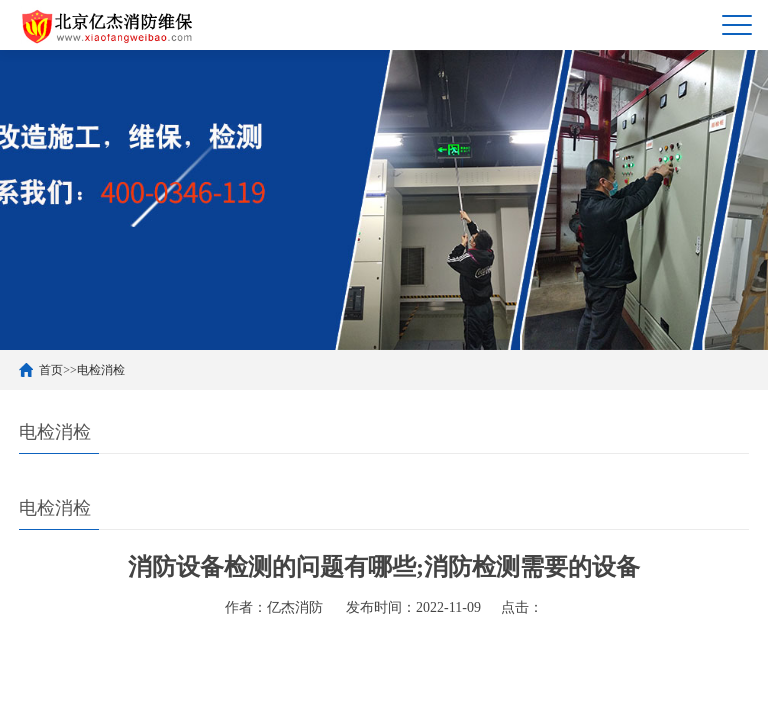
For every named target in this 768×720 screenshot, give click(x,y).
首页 (51, 370)
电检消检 (101, 370)
